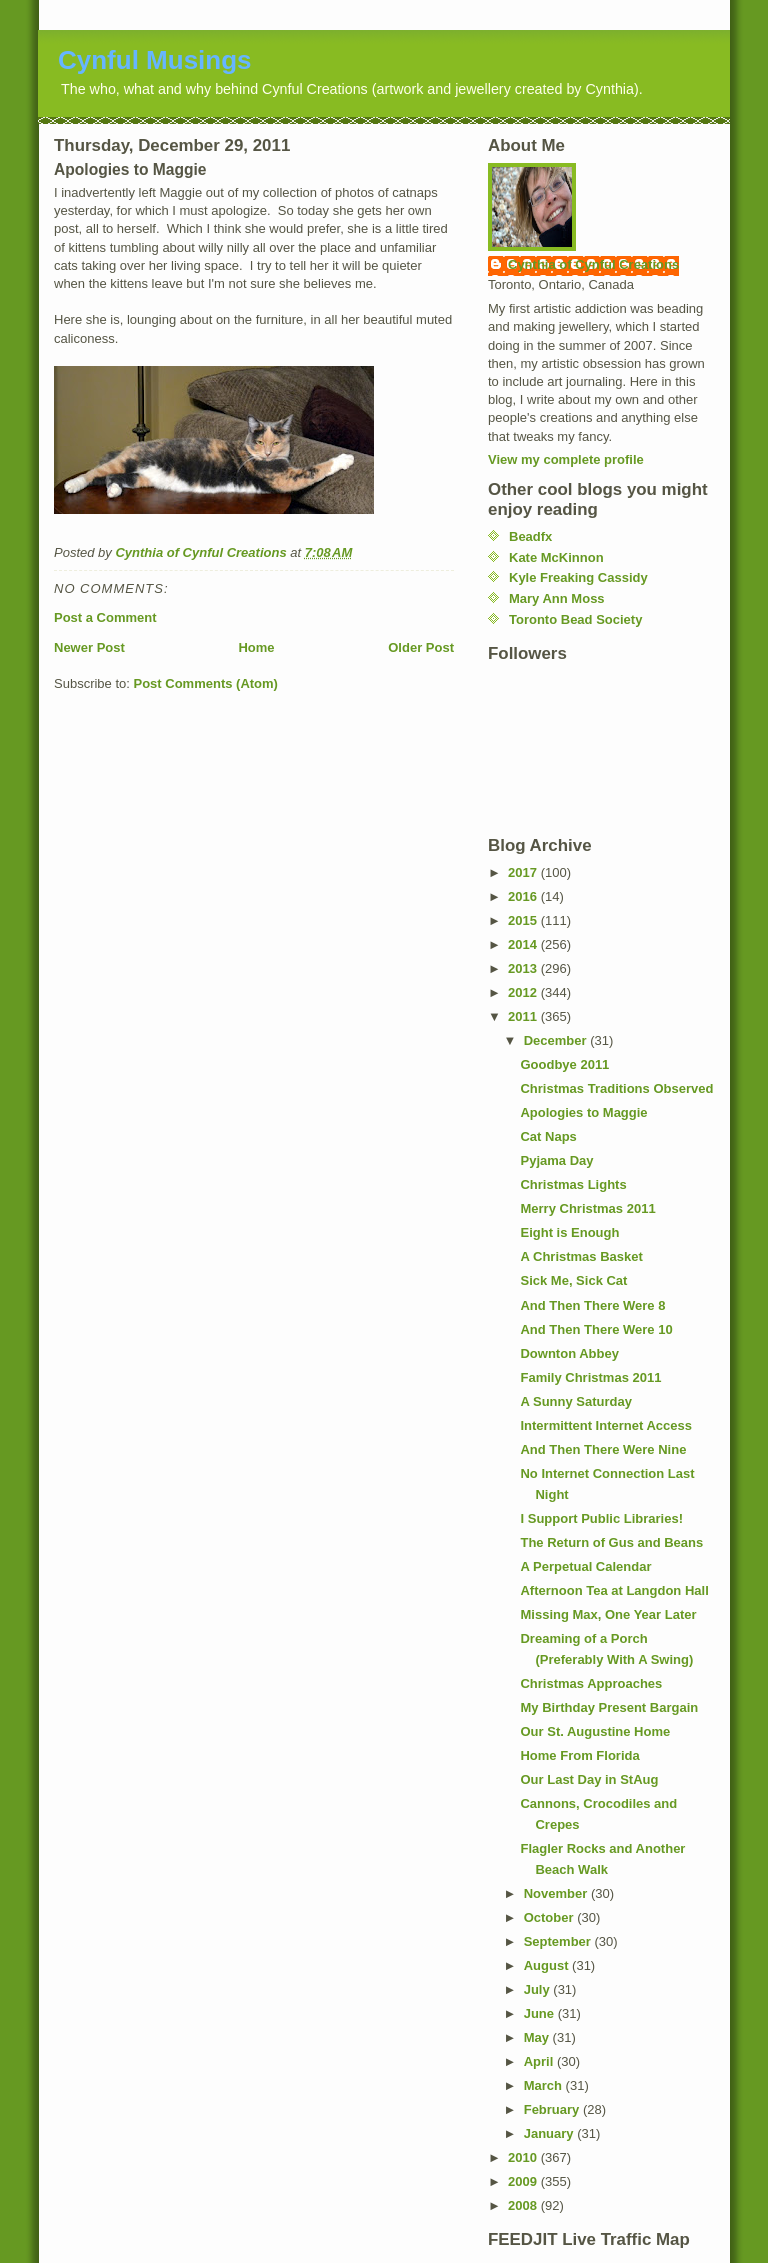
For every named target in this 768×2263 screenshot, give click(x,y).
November (557, 1893)
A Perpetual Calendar (585, 1566)
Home (256, 647)
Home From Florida (579, 1755)
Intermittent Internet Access (605, 1425)
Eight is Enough (569, 1232)
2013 (524, 968)
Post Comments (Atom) (206, 683)
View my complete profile (566, 459)
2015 (524, 920)
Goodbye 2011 (564, 1064)
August (548, 1965)
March (545, 2085)
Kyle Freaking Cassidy (578, 577)
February (553, 2109)
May (538, 2037)
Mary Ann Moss (557, 598)
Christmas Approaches (591, 1683)
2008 (524, 2205)
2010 (524, 2157)
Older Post (421, 647)
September (559, 1941)
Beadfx (530, 536)
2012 (524, 992)
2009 (524, 2181)
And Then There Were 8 (592, 1305)
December (557, 1040)
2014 (524, 944)
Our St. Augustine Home (595, 1731)
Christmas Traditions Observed (616, 1088)
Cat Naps (548, 1136)
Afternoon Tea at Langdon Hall (614, 1590)
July (539, 1989)
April (540, 2061)
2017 (524, 872)
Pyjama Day (556, 1160)
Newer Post (89, 647)
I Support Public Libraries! (601, 1518)
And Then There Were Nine (603, 1449)
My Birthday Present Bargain (609, 1707)
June (541, 2013)
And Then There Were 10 (596, 1329)
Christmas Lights (573, 1184)
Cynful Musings (155, 60)
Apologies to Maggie (583, 1112)
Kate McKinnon (556, 557)
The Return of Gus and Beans (611, 1542)
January (550, 2133)
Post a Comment (105, 617)
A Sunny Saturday (575, 1401)
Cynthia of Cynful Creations (593, 264)
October (550, 1917)
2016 (524, 896)
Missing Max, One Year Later (608, 1614)
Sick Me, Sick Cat (573, 1280)
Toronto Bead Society (575, 619)
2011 (524, 1016)
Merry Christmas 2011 (587, 1208)
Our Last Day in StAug (589, 1779)
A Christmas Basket (581, 1256)
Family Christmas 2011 (590, 1377)
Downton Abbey (569, 1353)
